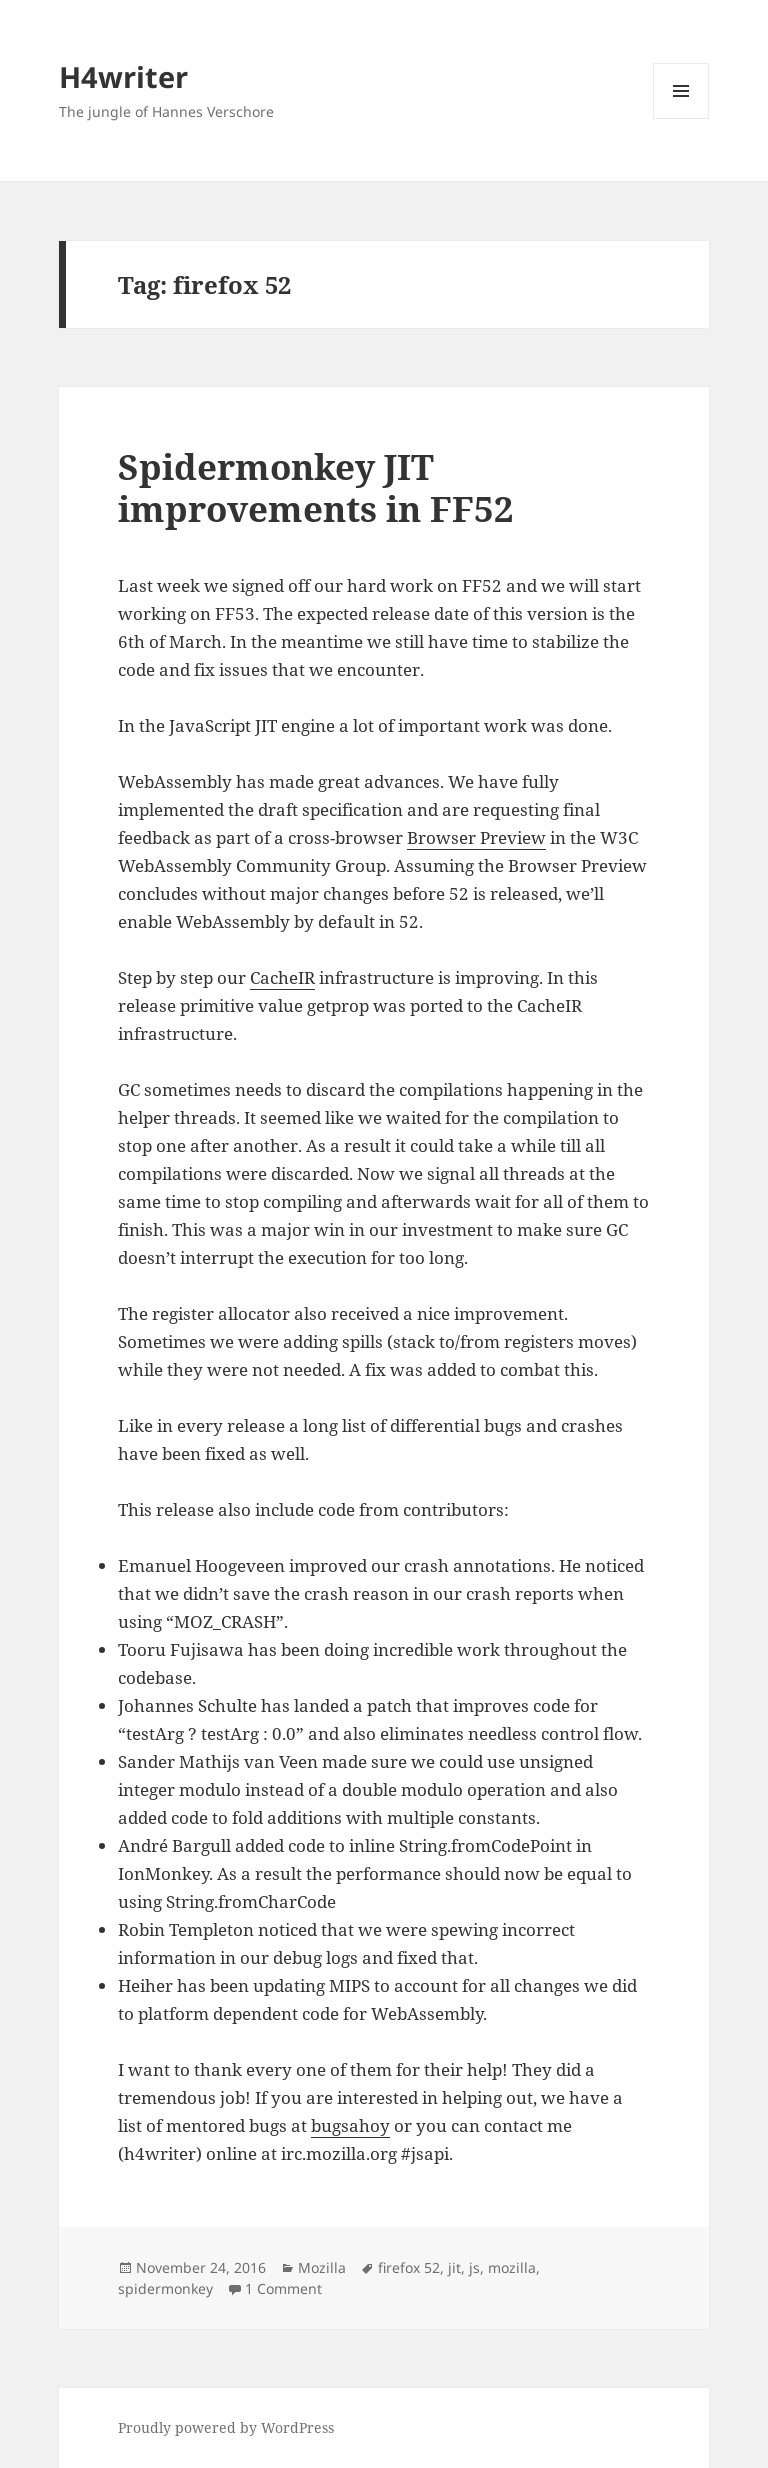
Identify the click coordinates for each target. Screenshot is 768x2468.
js (474, 2267)
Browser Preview (476, 837)
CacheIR (282, 977)
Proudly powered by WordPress (226, 2427)
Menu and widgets (681, 118)
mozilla (512, 2267)
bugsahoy (350, 2125)
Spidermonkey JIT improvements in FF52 (316, 487)
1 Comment (283, 2288)
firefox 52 (409, 2267)
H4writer (123, 76)
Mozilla (322, 2267)
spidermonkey (165, 2288)
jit (454, 2267)
